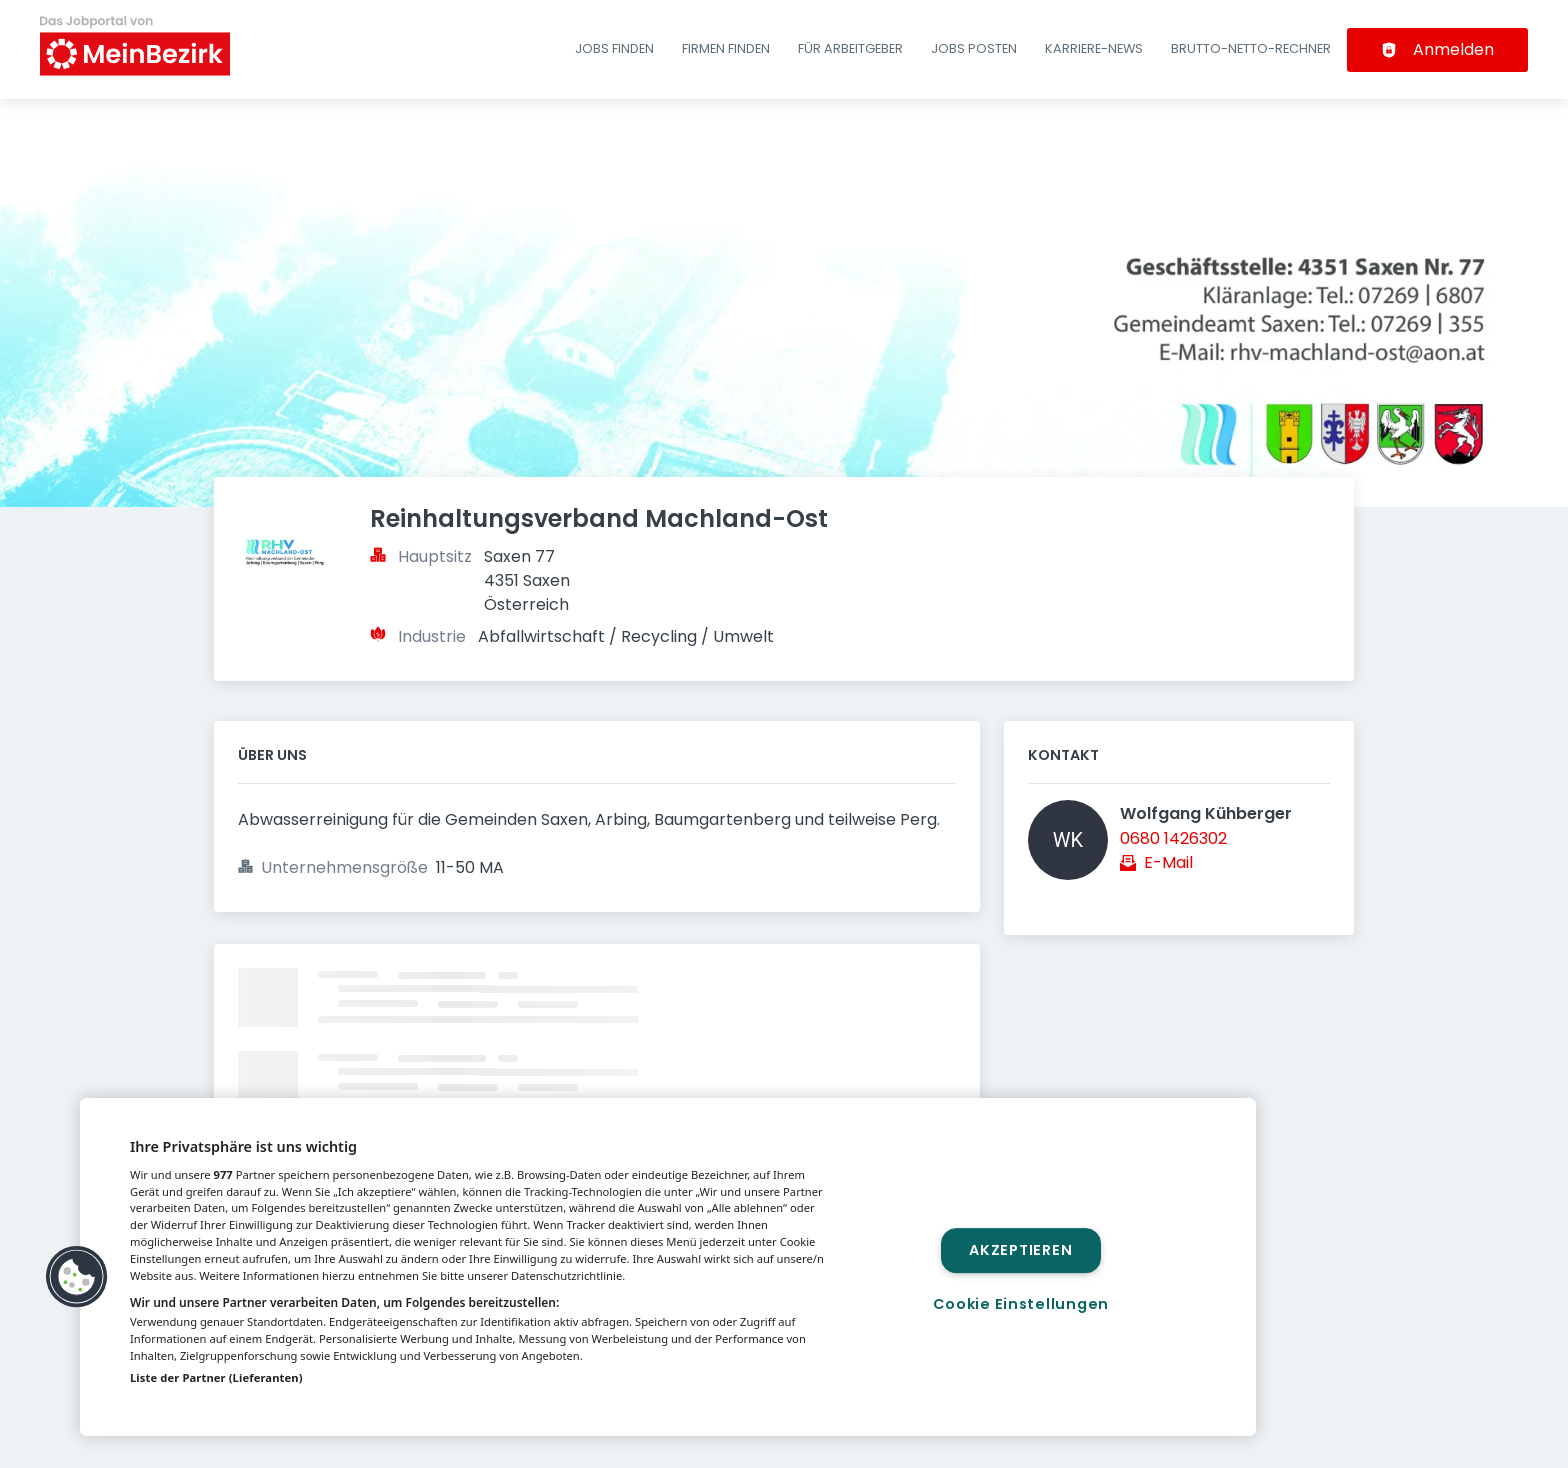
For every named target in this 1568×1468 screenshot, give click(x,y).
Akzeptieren (1020, 1250)
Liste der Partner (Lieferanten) (216, 1377)
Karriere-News (1094, 48)
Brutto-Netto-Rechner (1251, 48)
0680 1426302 (1173, 838)
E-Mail (1168, 862)
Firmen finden (726, 48)
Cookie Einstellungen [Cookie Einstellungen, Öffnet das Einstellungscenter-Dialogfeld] (1021, 1304)
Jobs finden (614, 48)
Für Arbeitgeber (850, 48)
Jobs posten (974, 48)
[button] (77, 1277)
